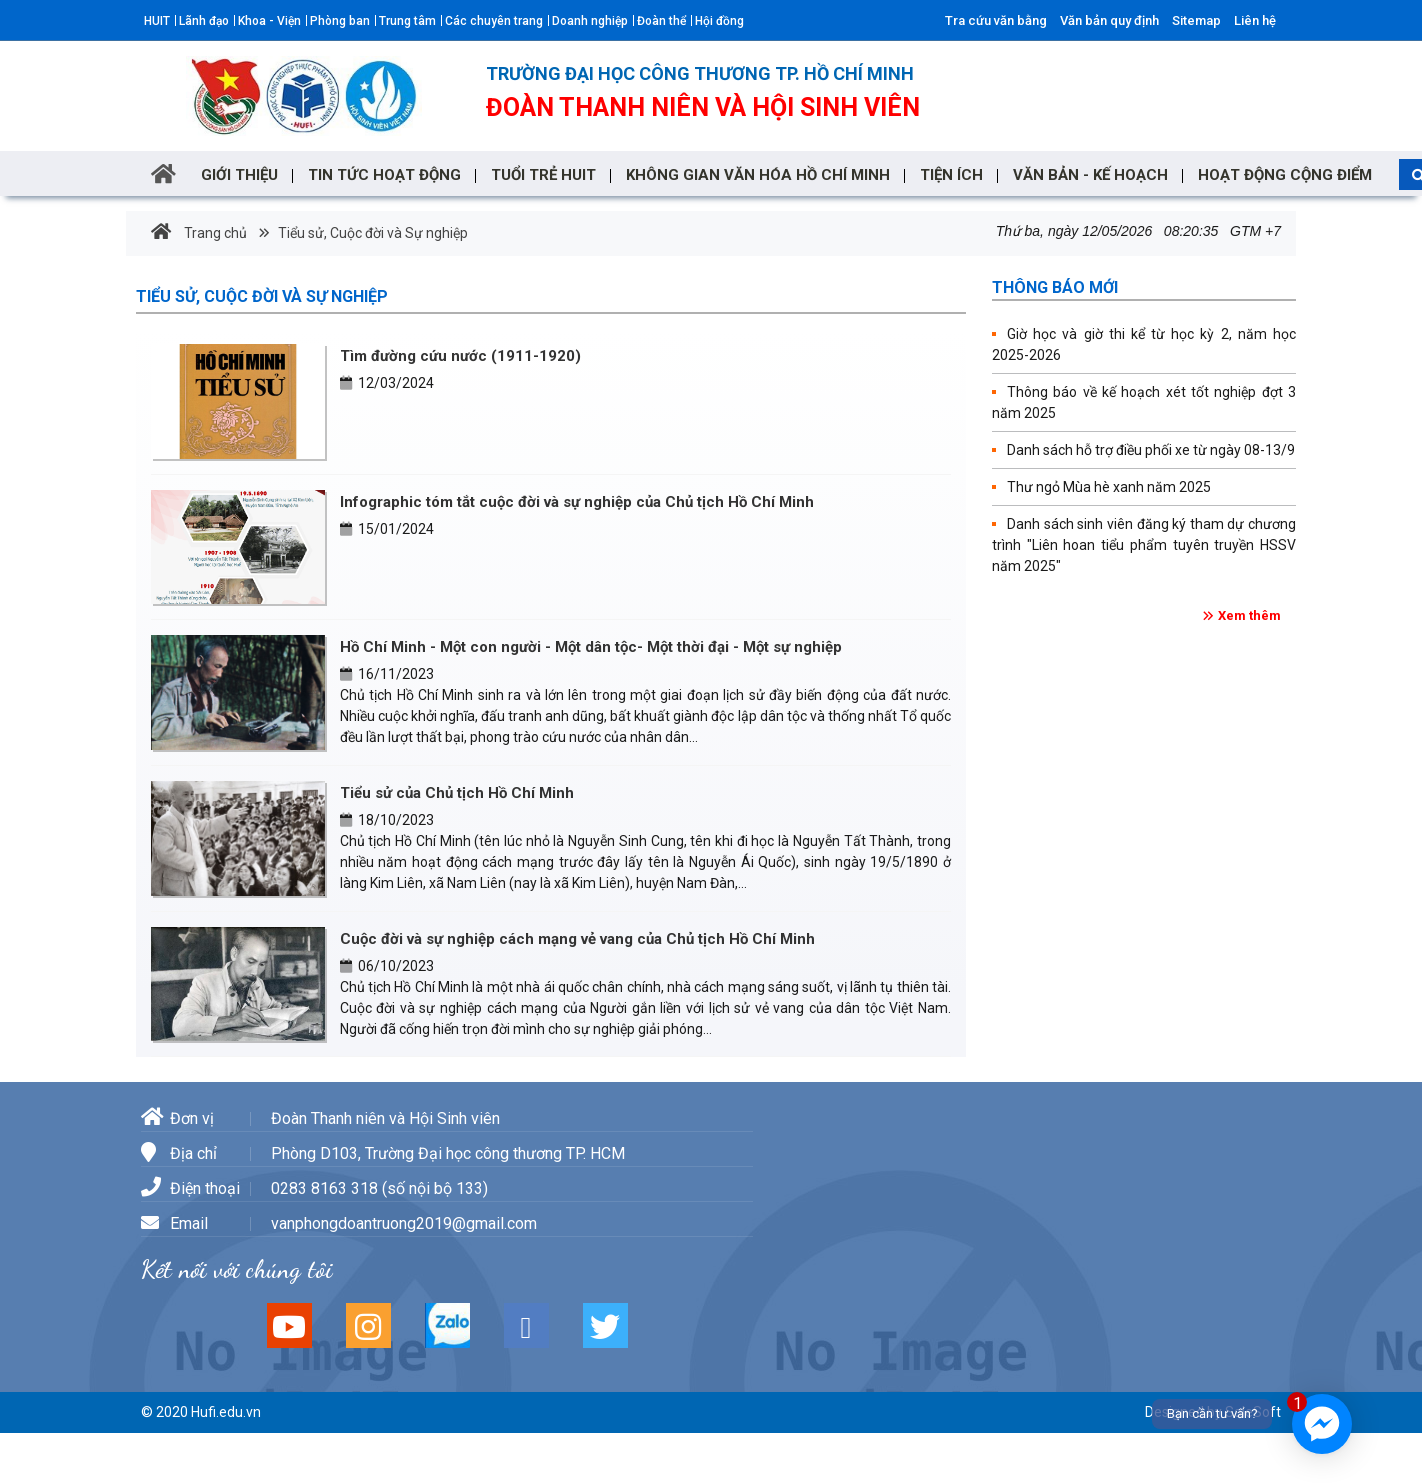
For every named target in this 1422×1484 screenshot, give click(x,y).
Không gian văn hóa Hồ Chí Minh (758, 175)
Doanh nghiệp (590, 21)
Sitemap (1196, 20)
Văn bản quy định (1109, 20)
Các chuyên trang (494, 21)
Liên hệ (1255, 20)
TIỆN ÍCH (951, 175)
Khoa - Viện (269, 21)
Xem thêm (1249, 615)
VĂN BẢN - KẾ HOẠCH (1090, 175)
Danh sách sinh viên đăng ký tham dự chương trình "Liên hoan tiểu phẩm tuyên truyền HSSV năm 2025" (1144, 545)
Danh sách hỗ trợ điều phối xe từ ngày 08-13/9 (1151, 450)
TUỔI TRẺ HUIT (543, 175)
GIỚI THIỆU (239, 175)
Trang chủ (199, 233)
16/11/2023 (387, 674)
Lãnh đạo (204, 21)
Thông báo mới (1055, 287)
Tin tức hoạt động (384, 175)
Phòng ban (340, 21)
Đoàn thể (661, 21)
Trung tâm (407, 21)
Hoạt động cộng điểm (1285, 175)
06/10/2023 (387, 966)
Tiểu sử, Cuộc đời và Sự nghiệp (371, 233)
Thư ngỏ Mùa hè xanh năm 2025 (1109, 487)
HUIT (157, 21)
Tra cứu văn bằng (996, 20)
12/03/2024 (387, 383)
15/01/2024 (387, 529)
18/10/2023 (387, 820)
